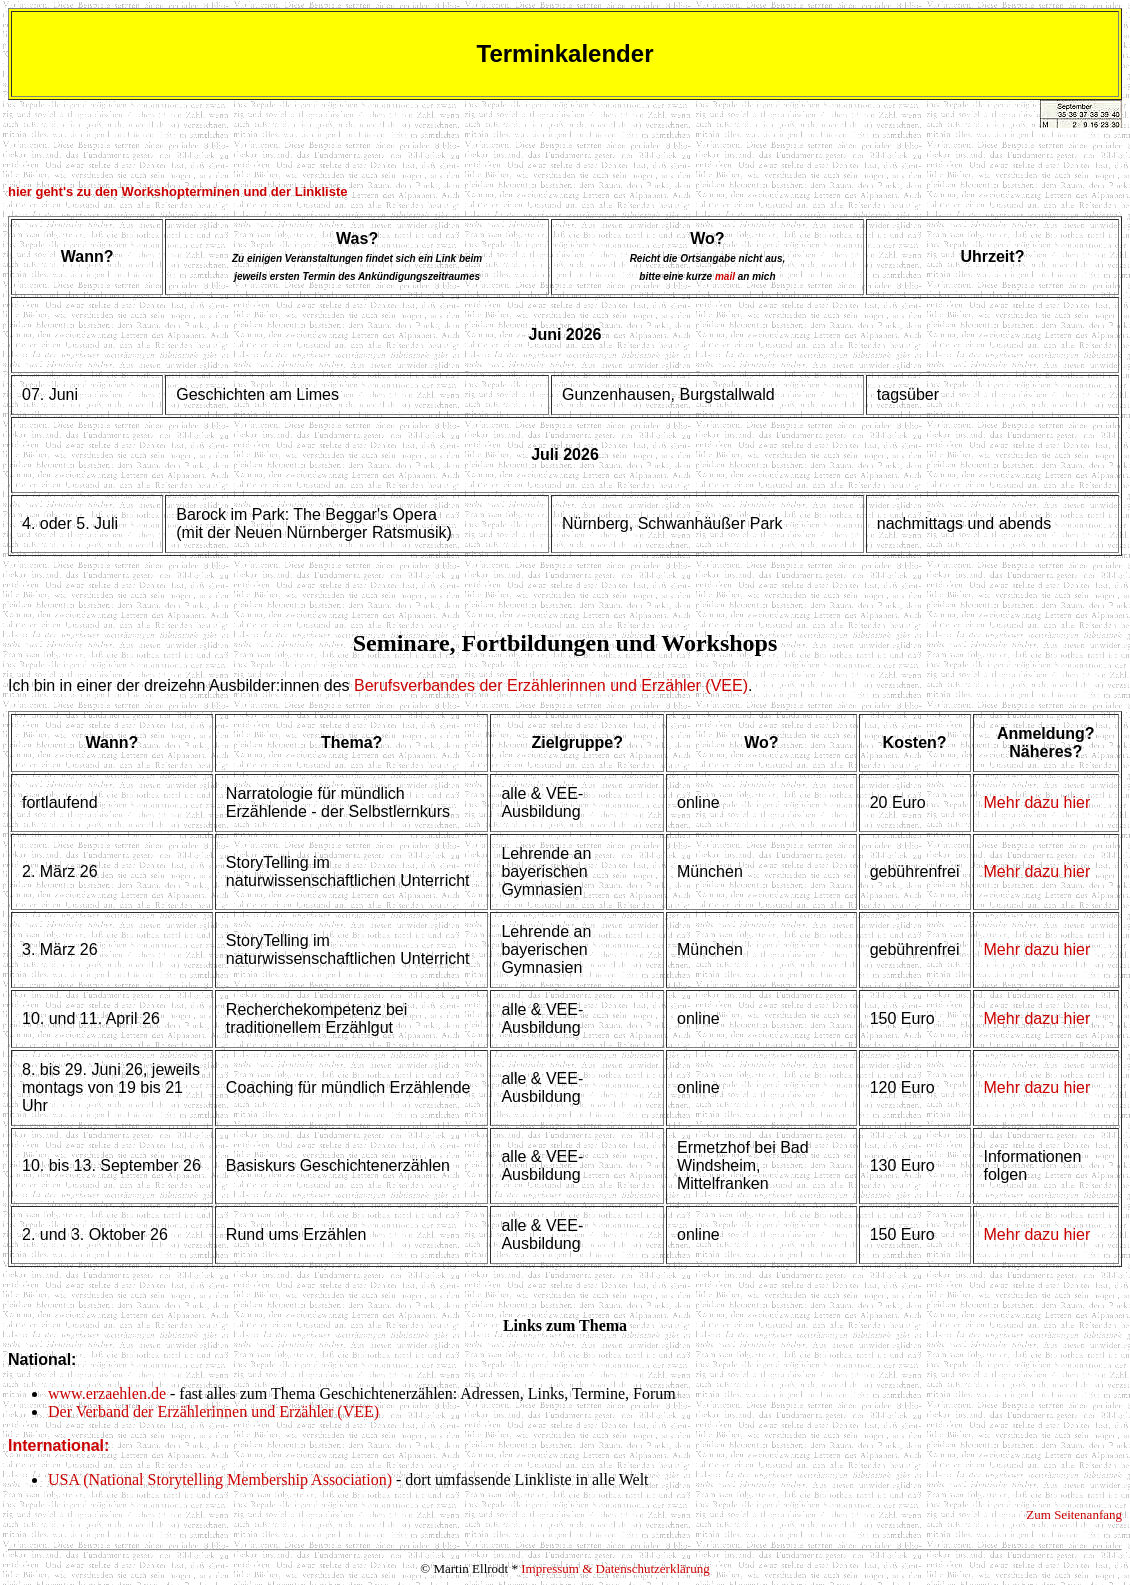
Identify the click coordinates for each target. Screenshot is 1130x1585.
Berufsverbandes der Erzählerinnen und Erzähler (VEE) (551, 685)
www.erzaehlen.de (107, 1393)
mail (725, 276)
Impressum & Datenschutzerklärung (615, 1568)
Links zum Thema (565, 1325)
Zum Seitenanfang (1074, 1514)
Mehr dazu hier (1037, 802)
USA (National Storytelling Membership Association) (220, 1479)
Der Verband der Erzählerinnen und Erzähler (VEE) (213, 1411)
